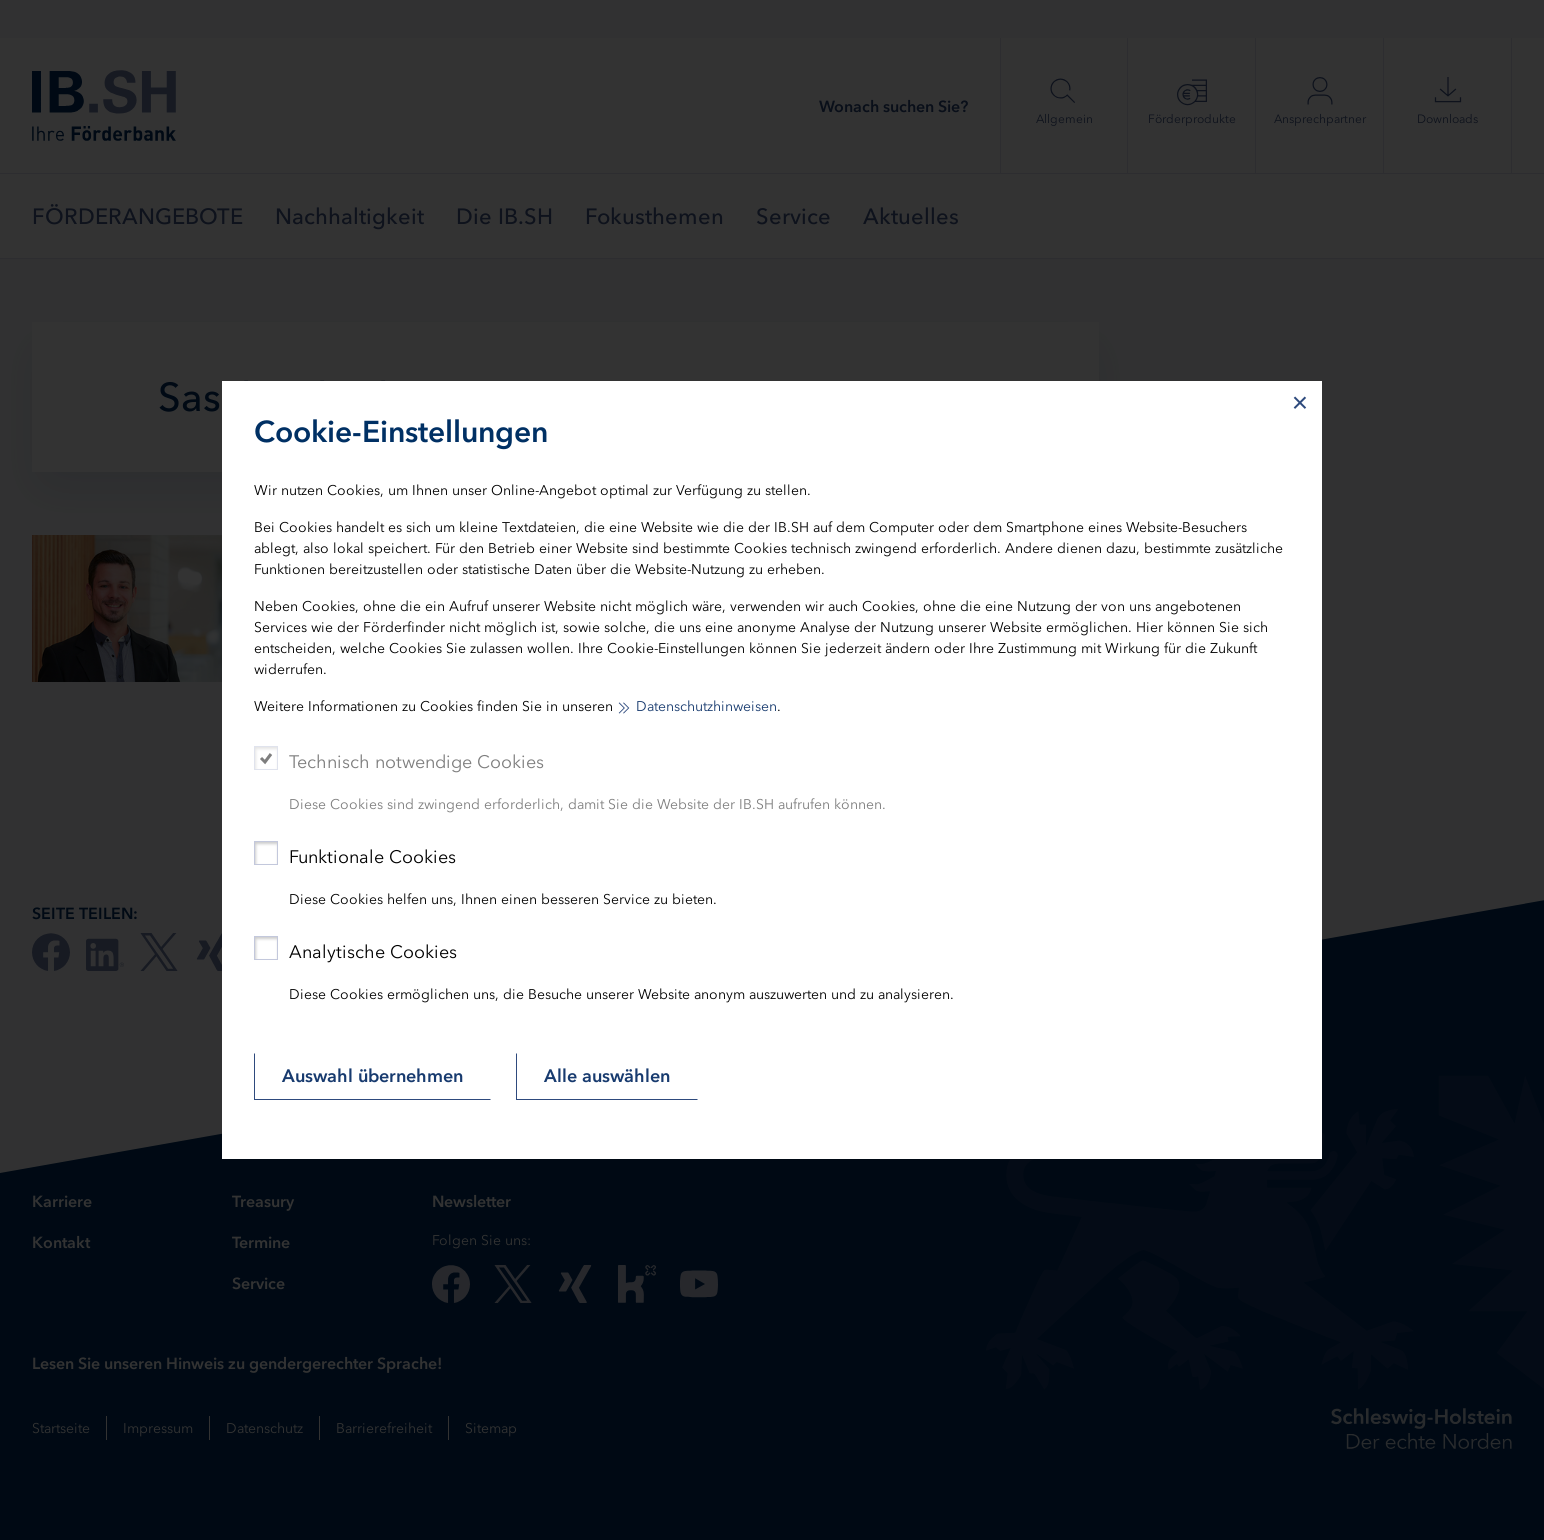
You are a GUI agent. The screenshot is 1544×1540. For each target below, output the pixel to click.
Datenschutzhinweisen (706, 706)
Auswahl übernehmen (372, 1076)
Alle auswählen (607, 1076)
